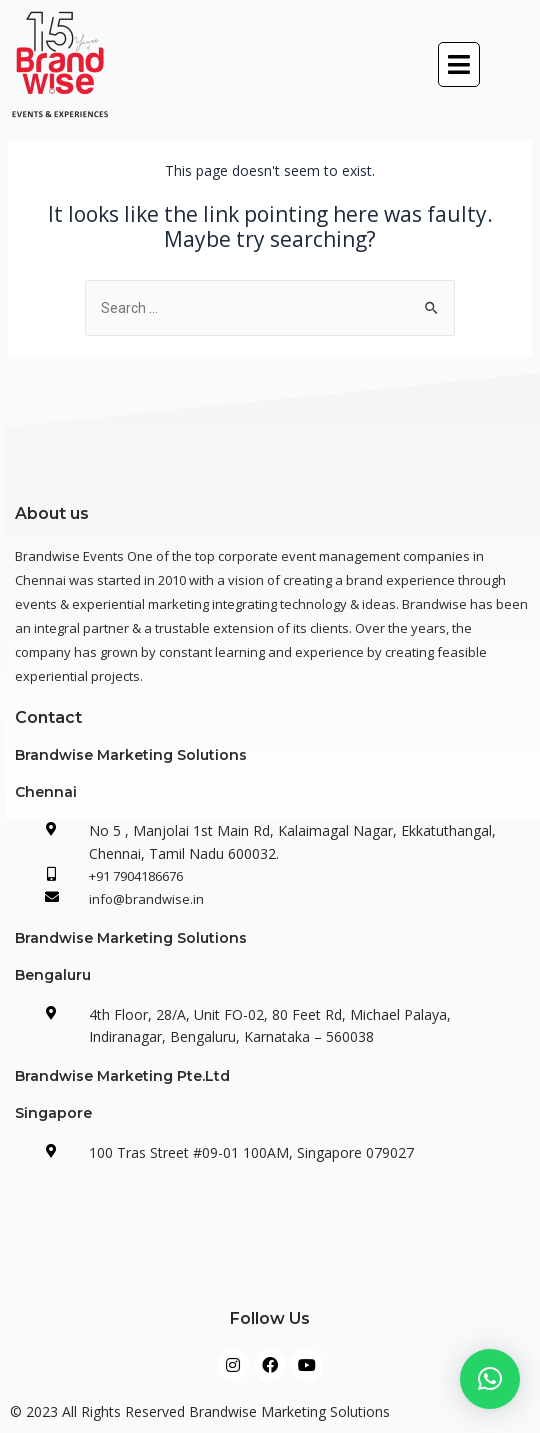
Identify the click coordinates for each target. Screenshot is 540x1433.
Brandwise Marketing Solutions (131, 755)
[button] (459, 64)
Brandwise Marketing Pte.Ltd (122, 1076)
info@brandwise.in (146, 899)
